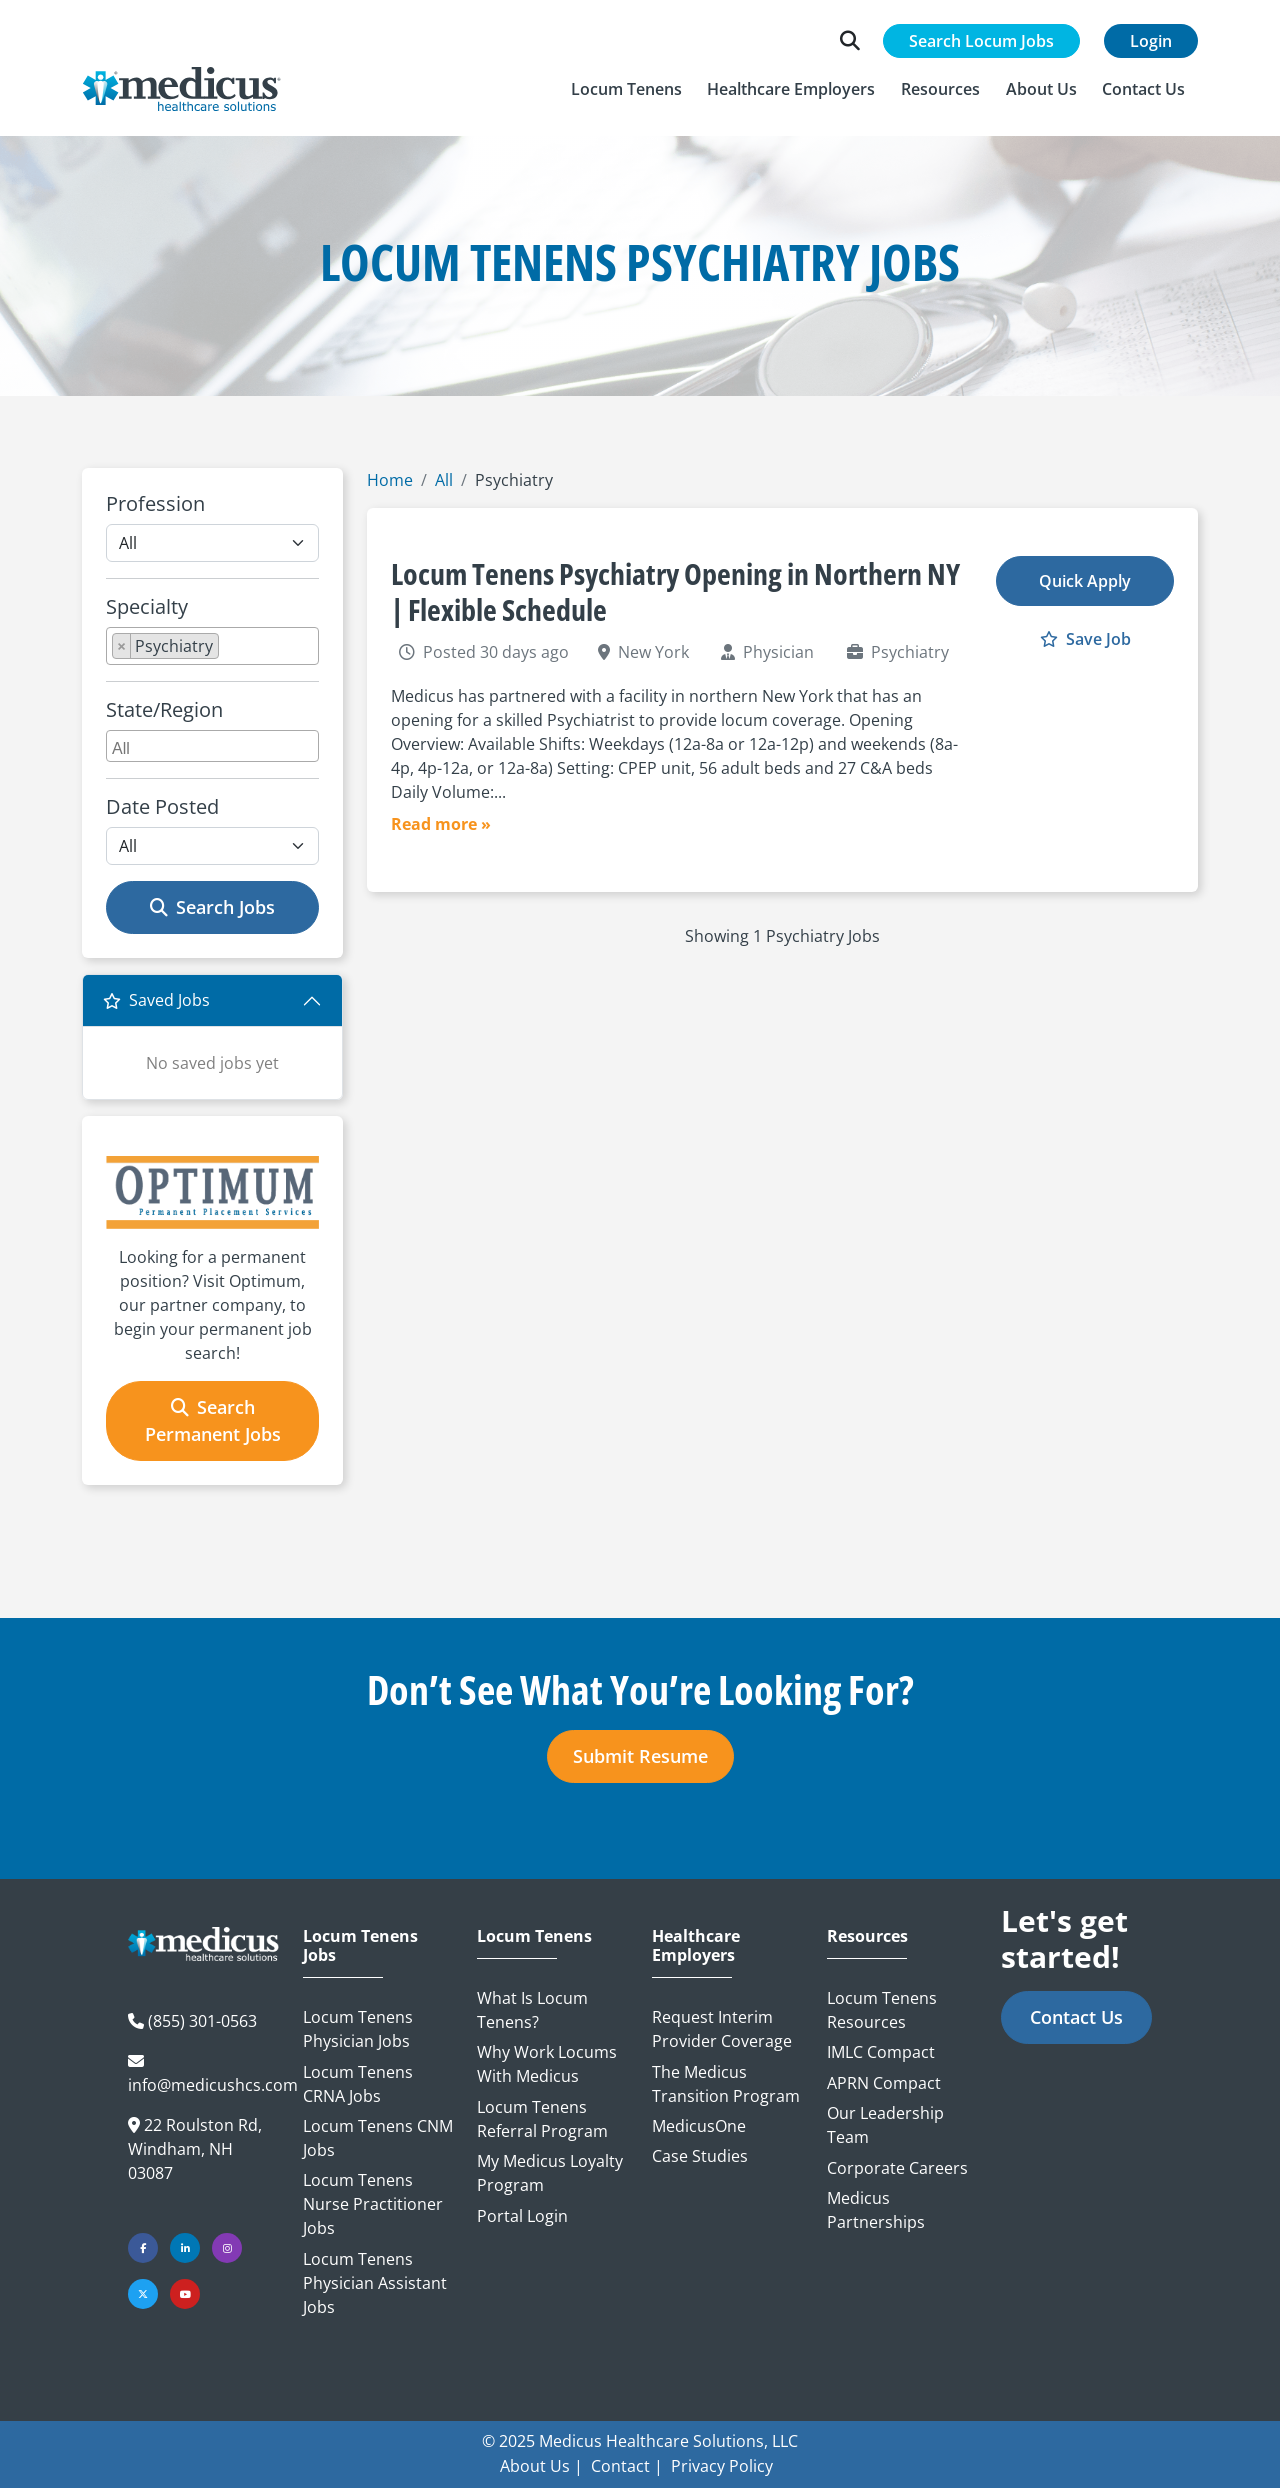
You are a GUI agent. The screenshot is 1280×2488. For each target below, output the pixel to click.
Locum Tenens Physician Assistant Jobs (375, 2283)
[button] (626, 89)
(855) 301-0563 (202, 2021)
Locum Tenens (534, 1936)
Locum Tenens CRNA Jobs (358, 2084)
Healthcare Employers (696, 1946)
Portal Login (522, 2216)
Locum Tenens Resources (882, 2010)
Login (1151, 41)
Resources (867, 1936)
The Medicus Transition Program (726, 2084)
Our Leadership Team (885, 2125)
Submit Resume (640, 1756)
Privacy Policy (722, 2466)
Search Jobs (212, 907)
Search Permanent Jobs (213, 1420)
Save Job (1085, 639)
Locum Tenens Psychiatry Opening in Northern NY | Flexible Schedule (675, 591)
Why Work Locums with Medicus (547, 2064)
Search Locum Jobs (981, 41)
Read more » (441, 824)
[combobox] (212, 646)
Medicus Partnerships (876, 2210)
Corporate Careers (897, 2168)
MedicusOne (699, 2126)
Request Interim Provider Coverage (722, 2029)
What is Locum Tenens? (532, 2010)
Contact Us (1076, 2017)
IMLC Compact (881, 2052)
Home (390, 480)
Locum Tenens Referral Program (542, 2119)
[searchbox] (230, 650)
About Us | (541, 2466)
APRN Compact (884, 2083)
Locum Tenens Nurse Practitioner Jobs (373, 2204)
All (444, 480)
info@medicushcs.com (213, 2085)
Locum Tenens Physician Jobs (358, 2029)
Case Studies (700, 2156)
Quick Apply (1085, 581)
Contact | (627, 2466)
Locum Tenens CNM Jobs (378, 2138)
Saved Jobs (156, 1000)
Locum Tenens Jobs (360, 1946)
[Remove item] (122, 646)
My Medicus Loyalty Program (550, 2173)
